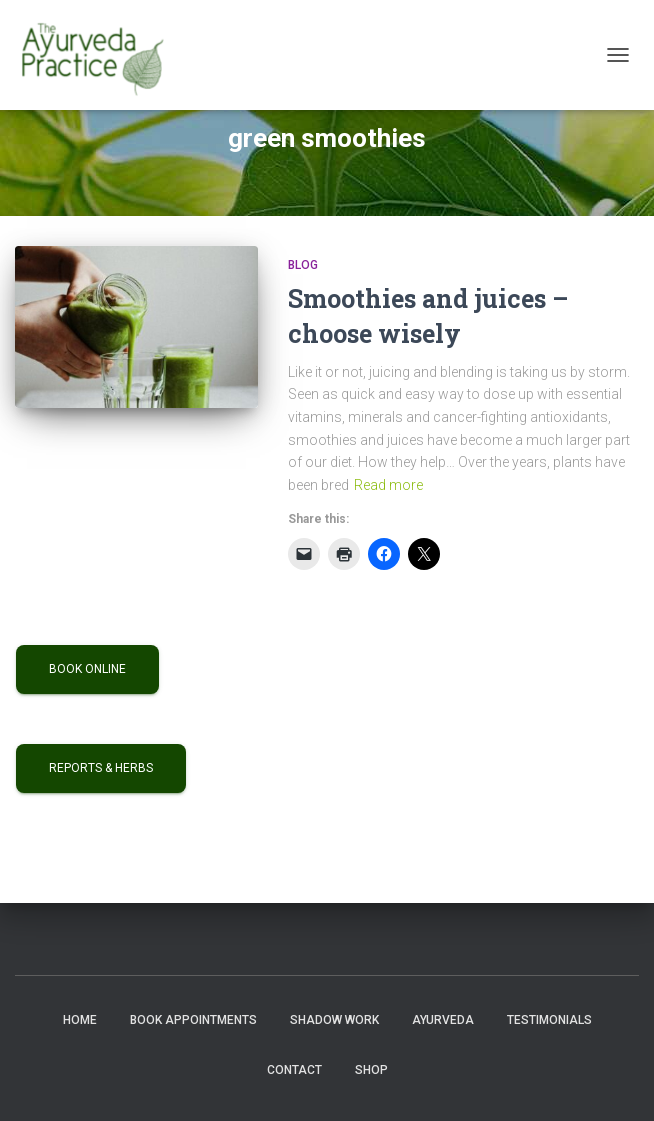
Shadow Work (334, 1020)
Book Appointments (193, 1020)
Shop (371, 1070)
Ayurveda (443, 1020)
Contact (294, 1070)
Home (80, 1020)
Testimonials (549, 1020)
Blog (303, 265)
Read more (388, 485)
